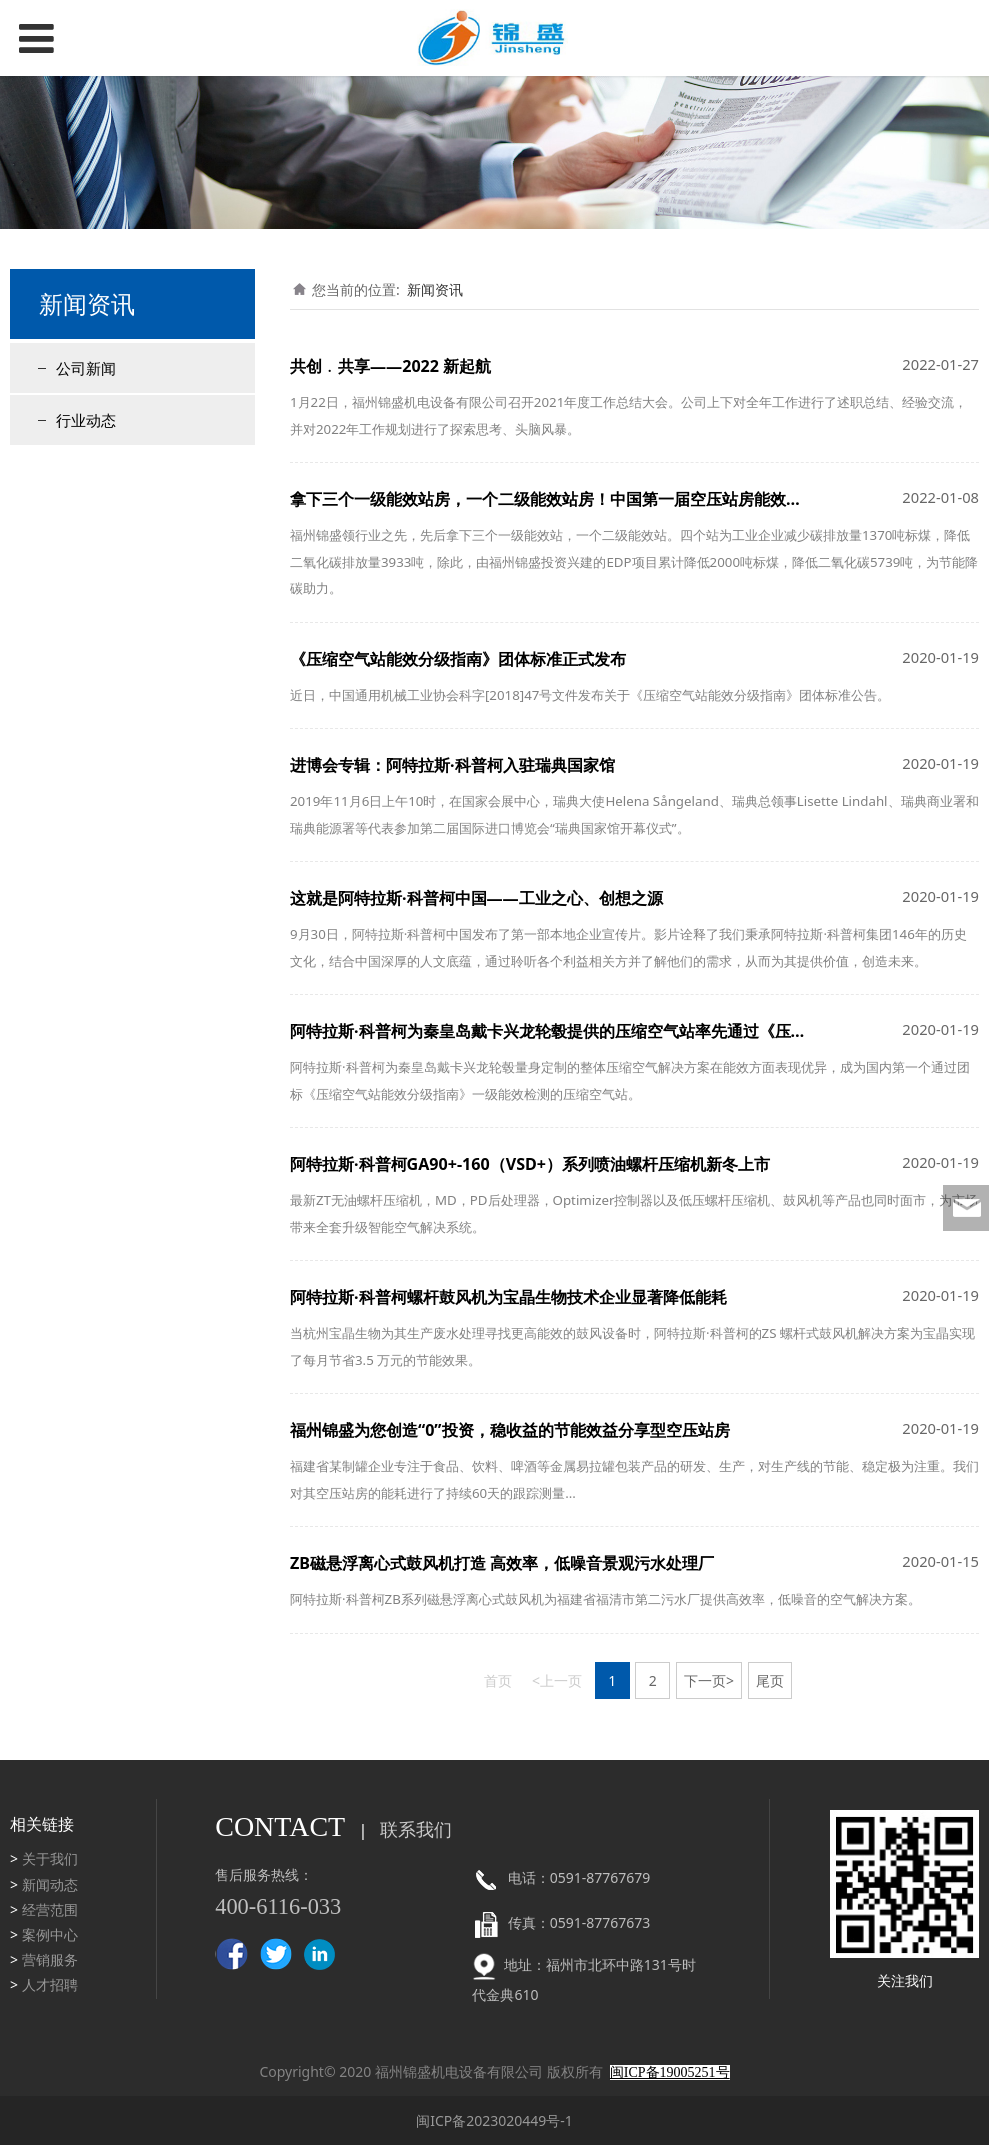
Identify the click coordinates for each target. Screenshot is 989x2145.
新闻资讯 (435, 289)
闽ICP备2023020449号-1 (494, 2120)
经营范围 (50, 1909)
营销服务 (50, 1959)
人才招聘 (50, 1984)
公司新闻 (86, 368)
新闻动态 (50, 1884)
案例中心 (50, 1934)
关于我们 (50, 1858)
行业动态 (86, 420)
